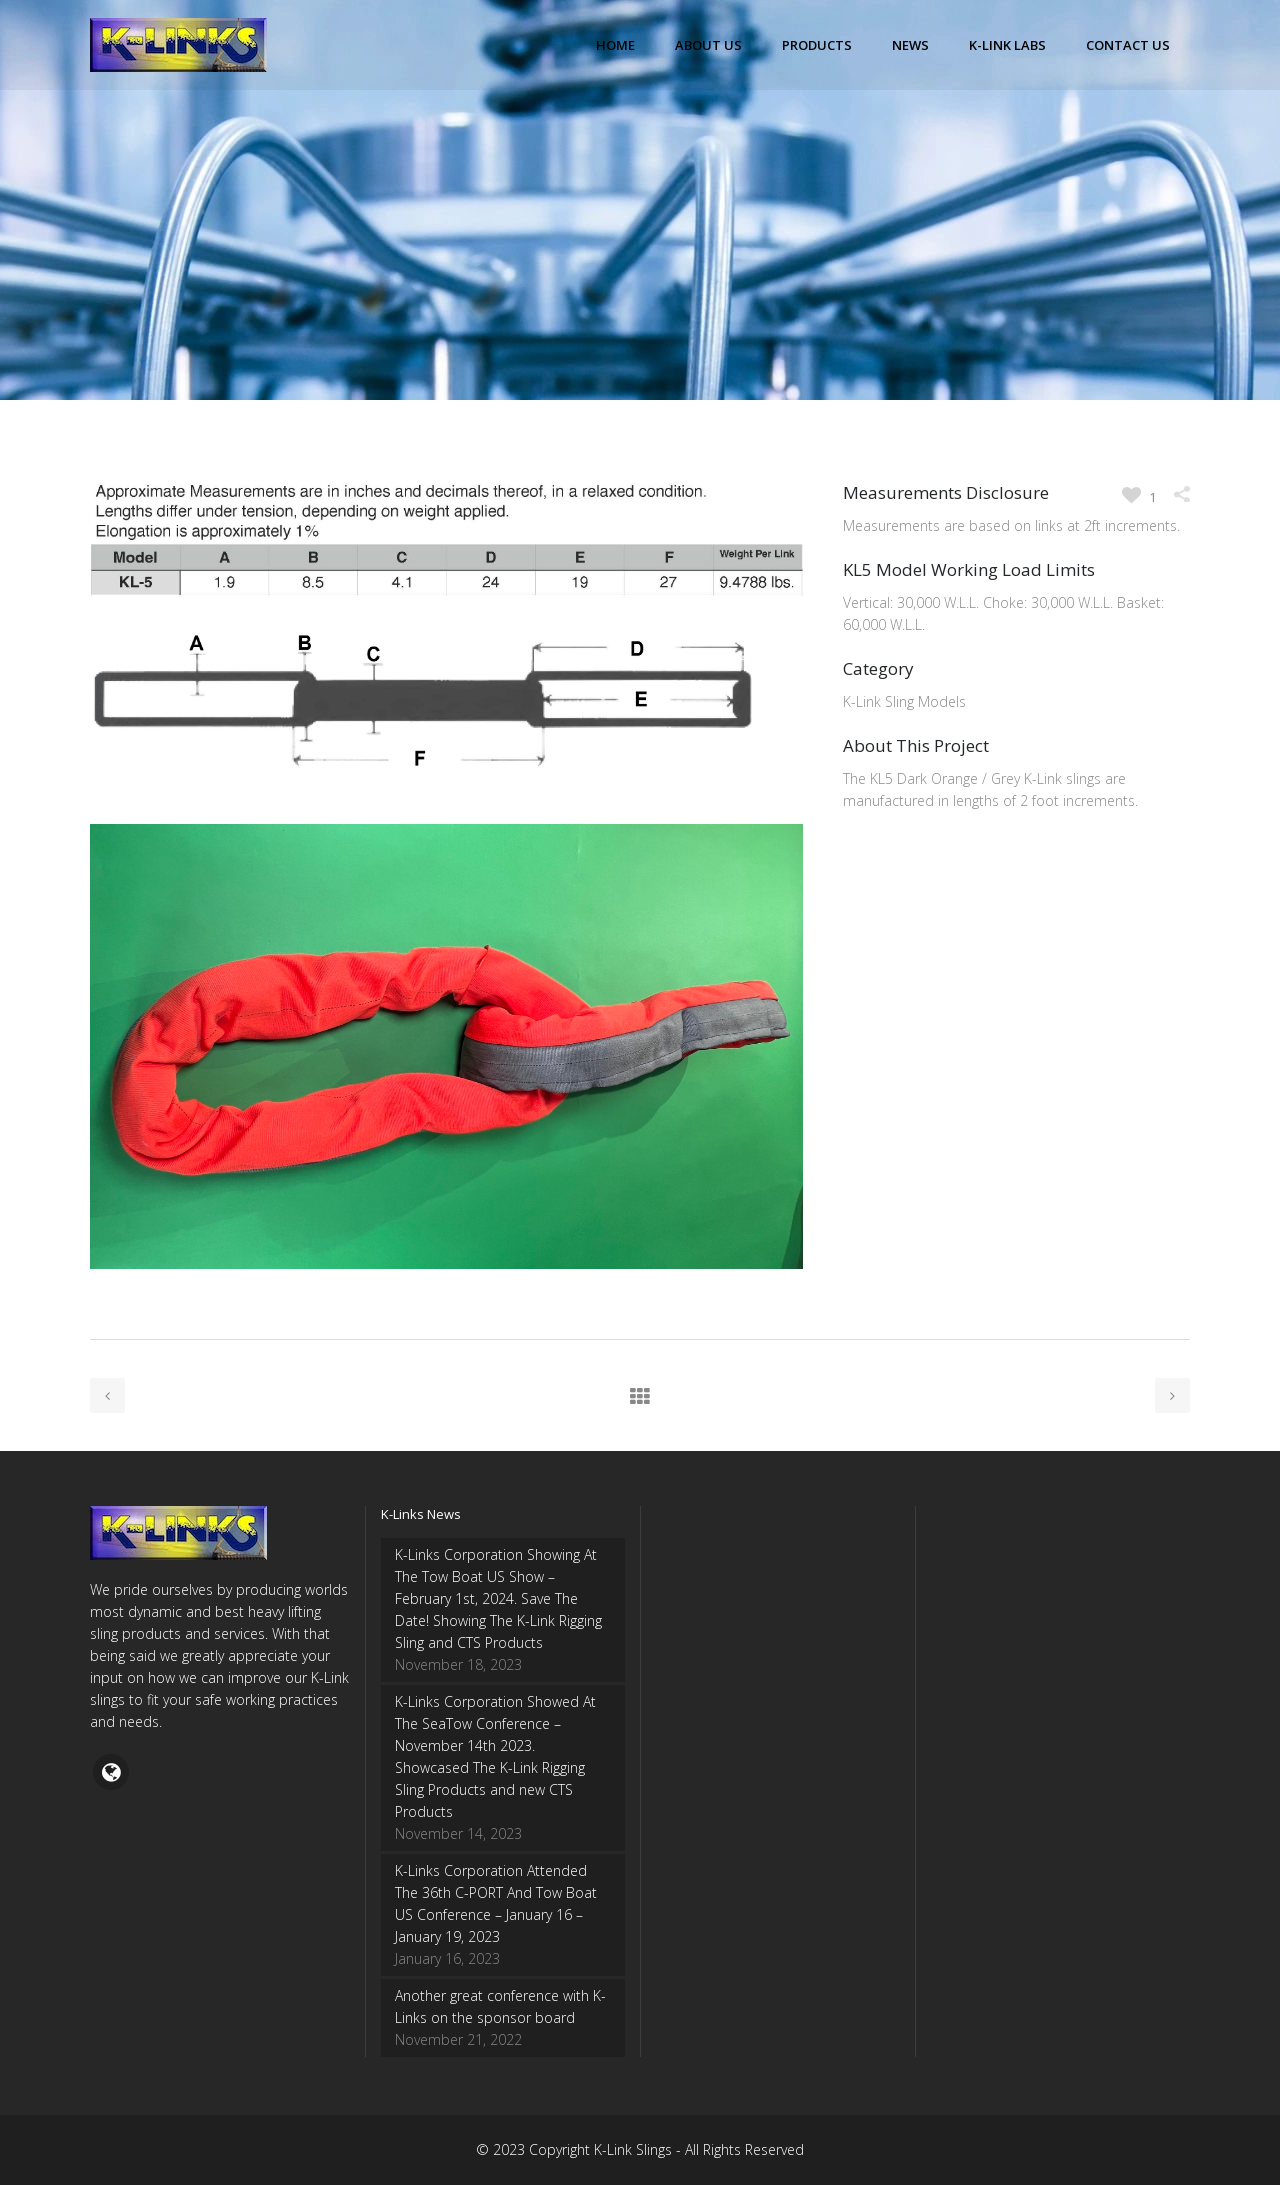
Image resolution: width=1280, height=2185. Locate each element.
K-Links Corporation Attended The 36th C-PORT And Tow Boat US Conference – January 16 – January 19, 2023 (496, 1903)
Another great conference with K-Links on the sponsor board (500, 2006)
